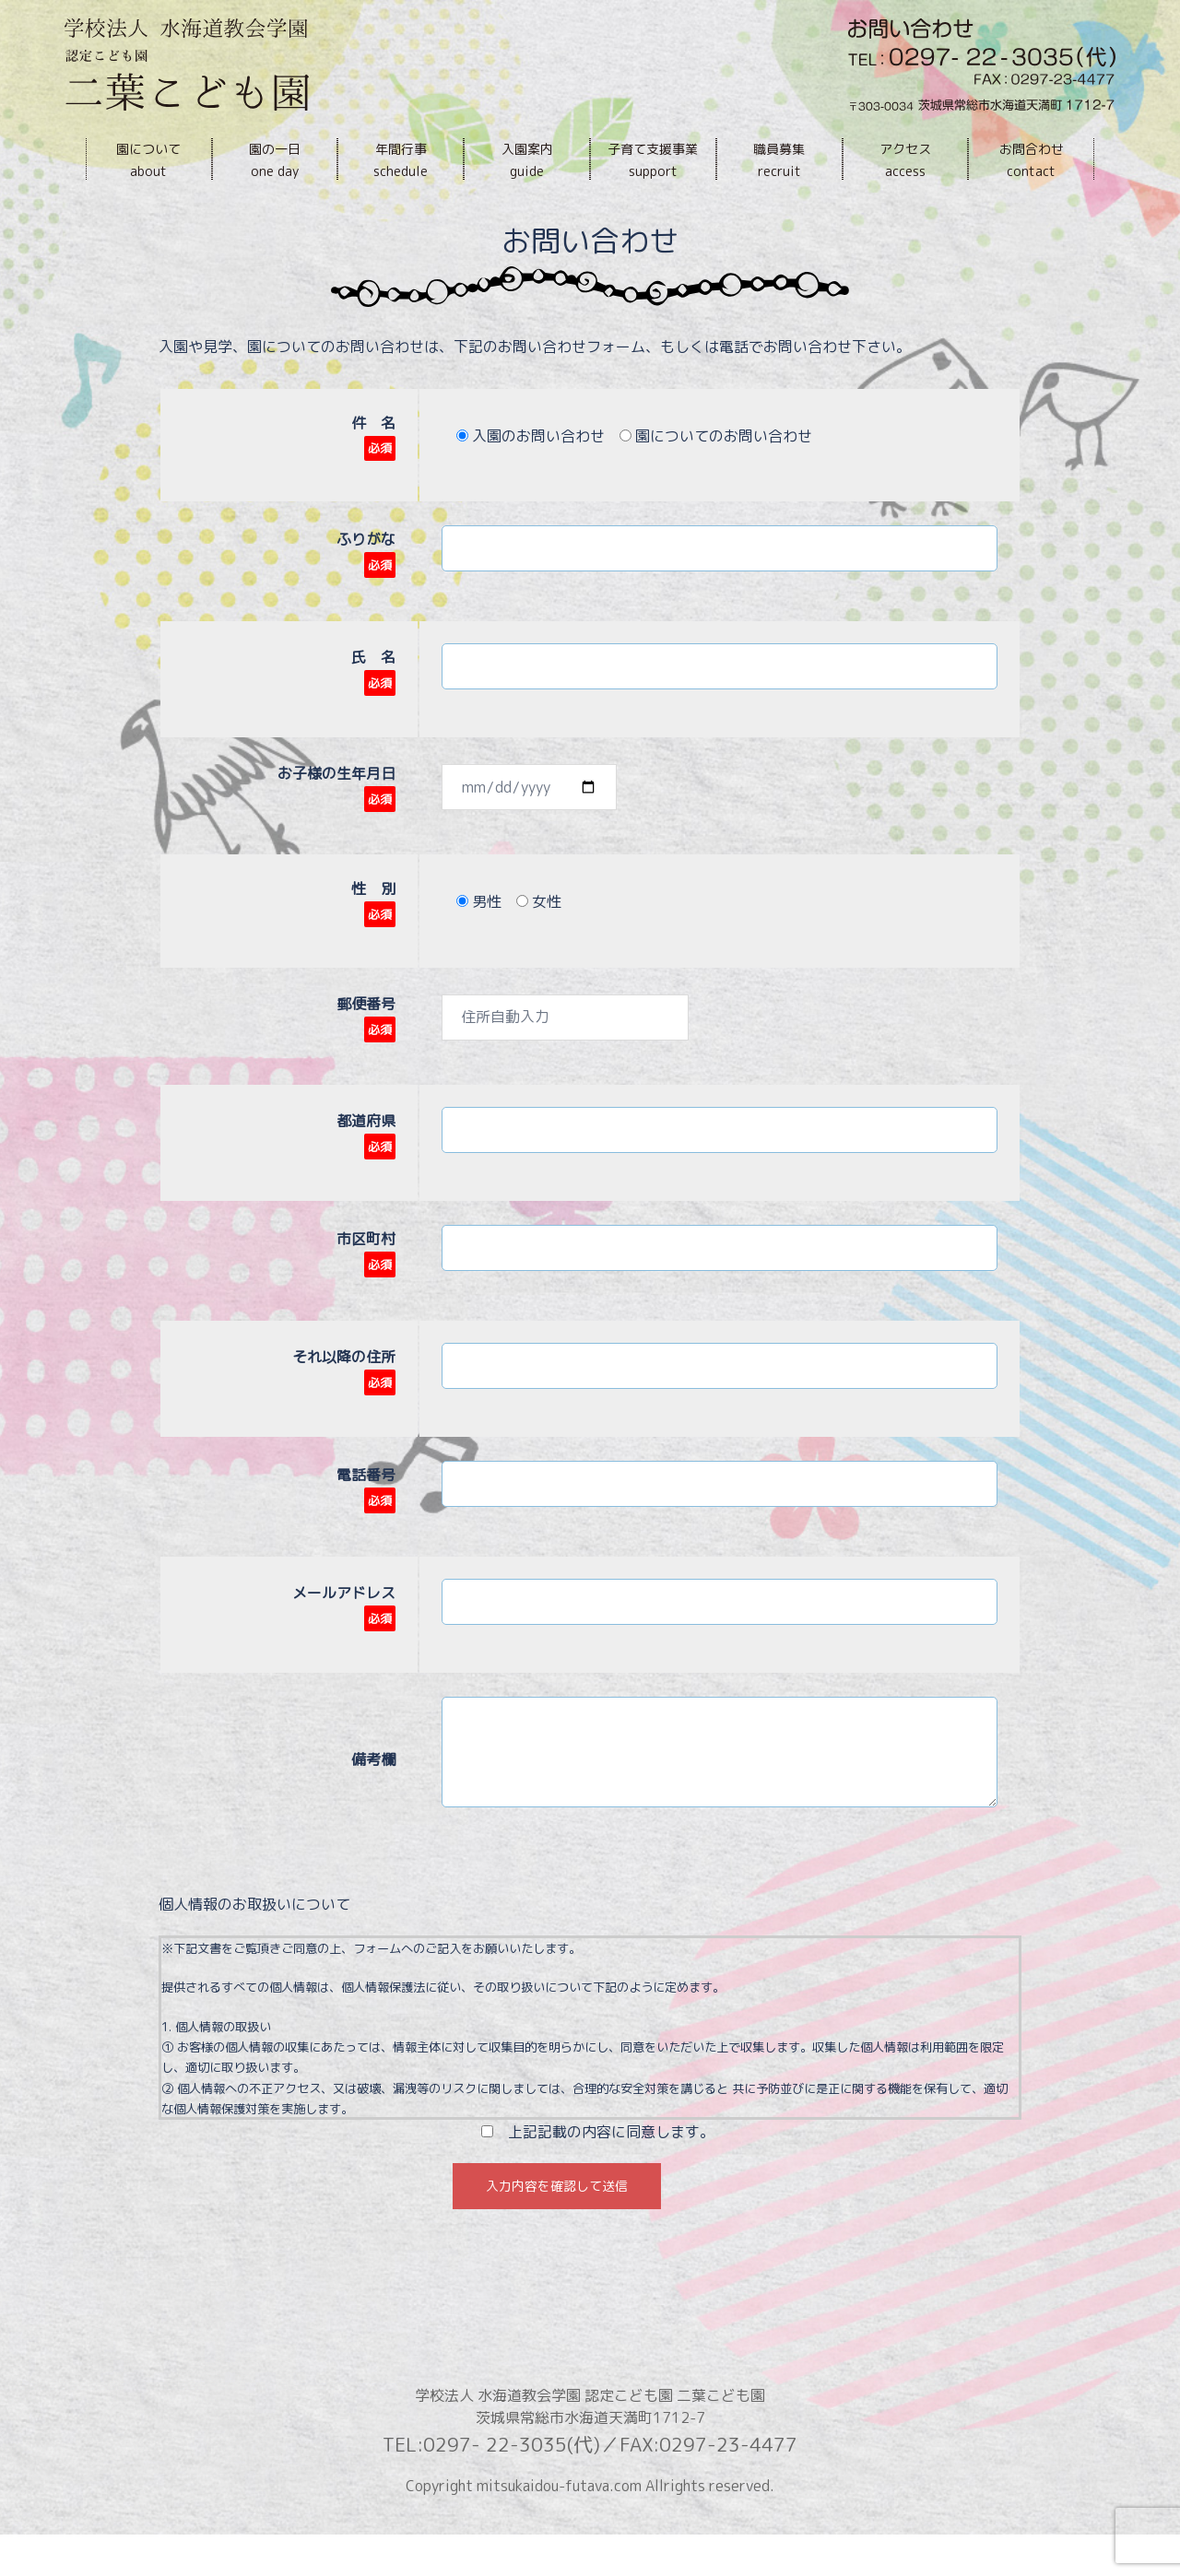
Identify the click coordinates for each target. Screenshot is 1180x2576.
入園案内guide (527, 160)
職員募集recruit (779, 160)
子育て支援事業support (653, 160)
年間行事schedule (400, 160)
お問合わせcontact (1031, 160)
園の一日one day (275, 160)
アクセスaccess (905, 160)
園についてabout (148, 160)
